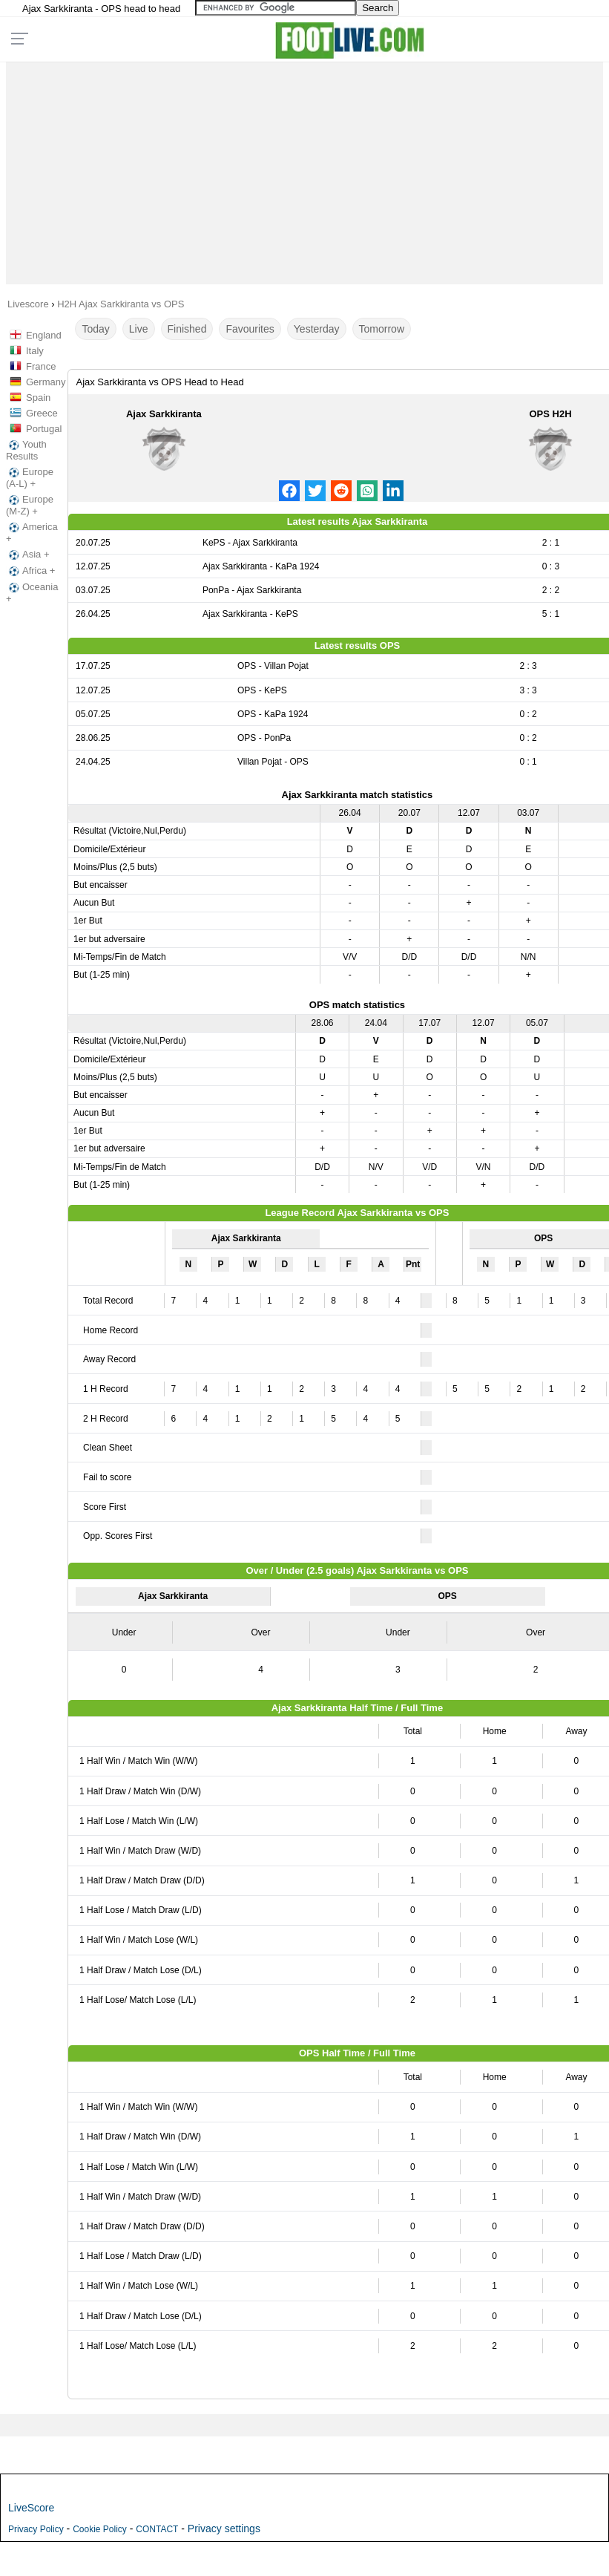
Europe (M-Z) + (29, 505)
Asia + (28, 554)
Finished (187, 329)
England (44, 335)
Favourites (250, 329)
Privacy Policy (36, 2529)
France (41, 366)
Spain (38, 397)
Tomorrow (381, 329)
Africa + (30, 571)
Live (138, 329)
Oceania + (32, 592)
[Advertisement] (304, 169)
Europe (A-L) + (29, 477)
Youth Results (26, 450)
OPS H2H (551, 413)
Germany (45, 382)
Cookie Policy (100, 2529)
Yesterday (317, 329)
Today (95, 329)
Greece (42, 413)
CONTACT (157, 2529)
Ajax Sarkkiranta (164, 413)
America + (32, 532)
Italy (35, 350)
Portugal (44, 428)
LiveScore (31, 2508)
